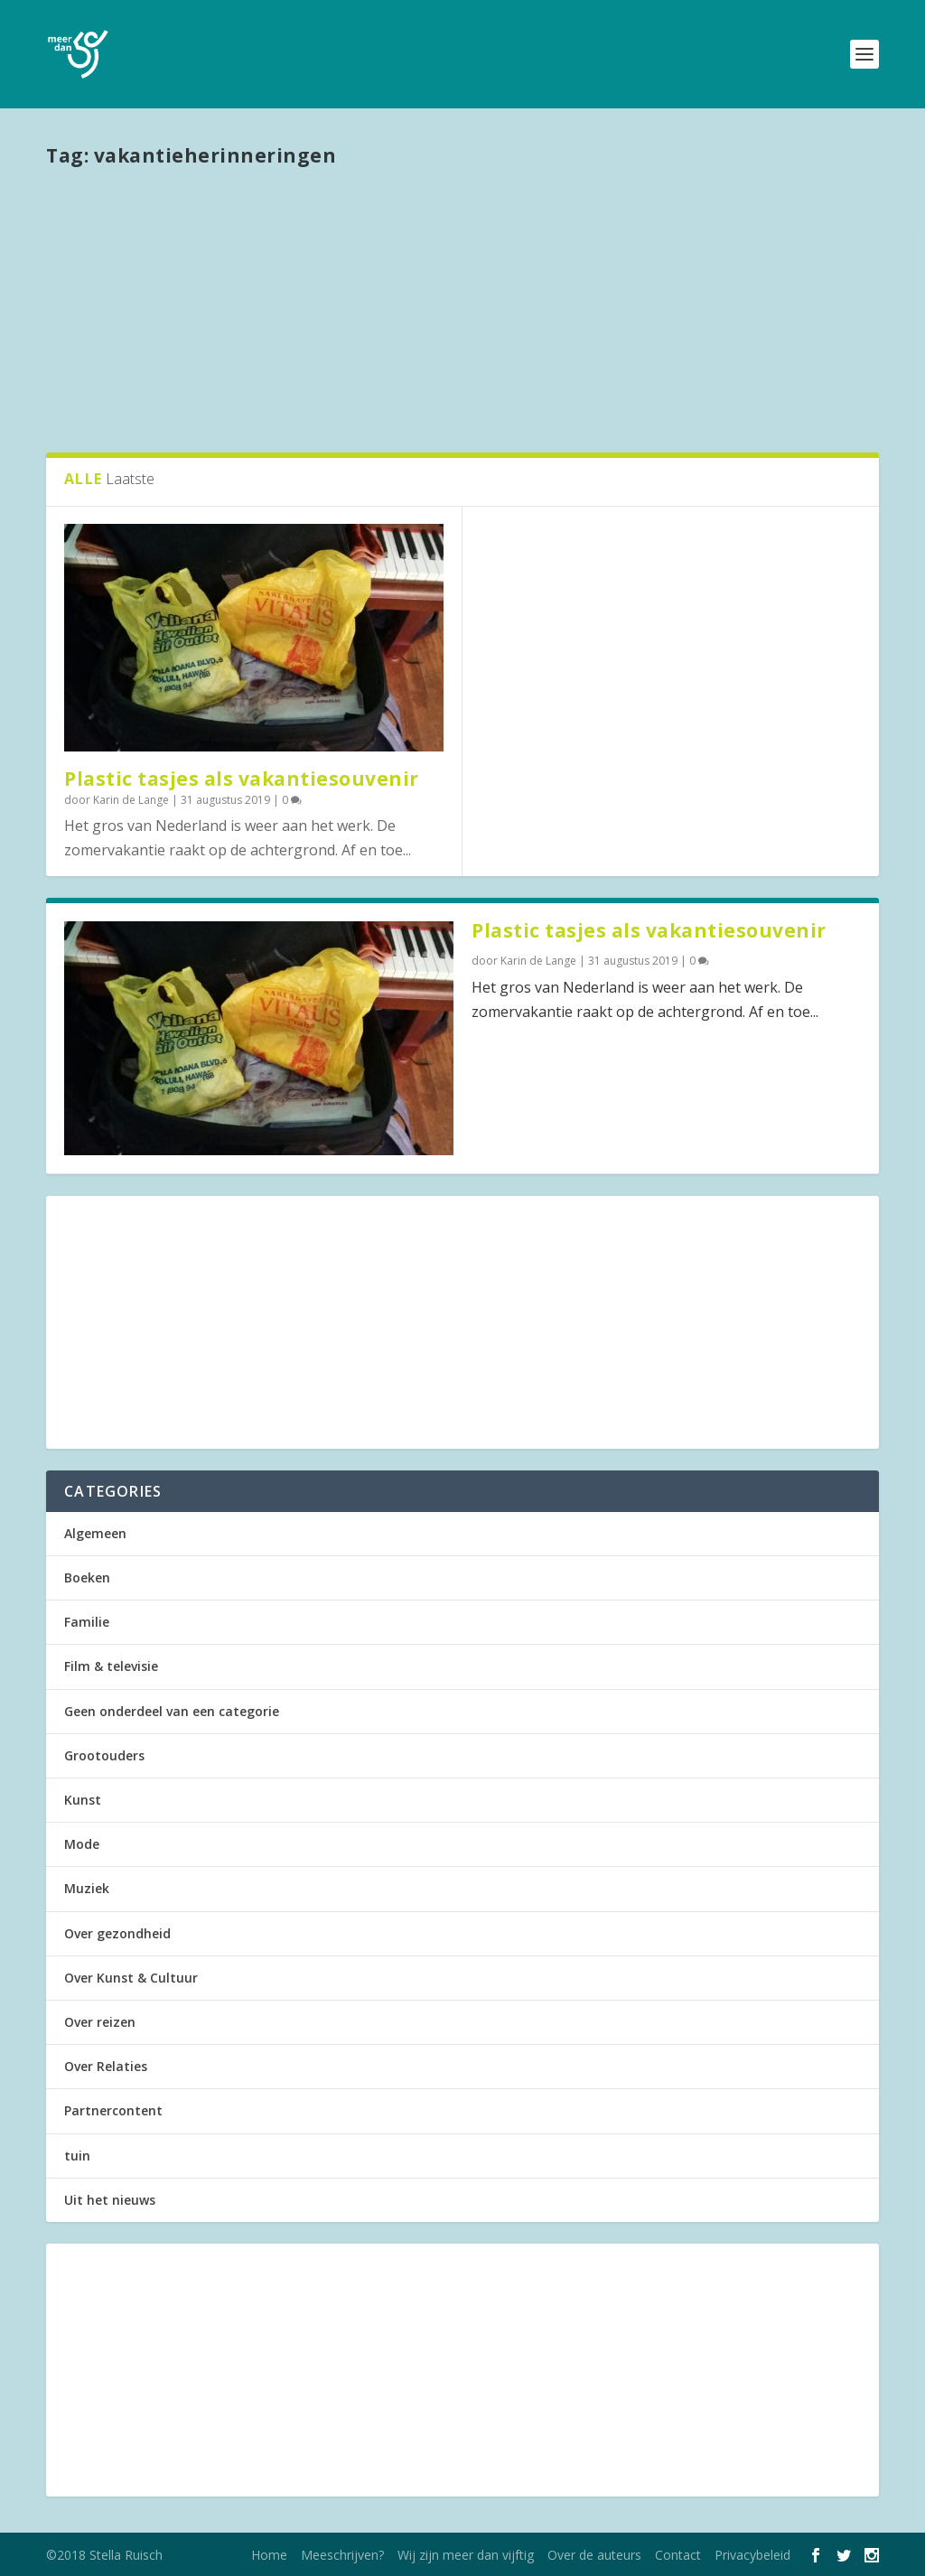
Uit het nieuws (109, 2199)
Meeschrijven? (342, 2554)
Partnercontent (113, 2110)
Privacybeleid (752, 2554)
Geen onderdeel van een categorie (171, 1711)
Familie (86, 1621)
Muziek (86, 1888)
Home (269, 2554)
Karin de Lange (131, 799)
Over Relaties (105, 2066)
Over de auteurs (594, 2554)
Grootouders (104, 1755)
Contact (678, 2554)
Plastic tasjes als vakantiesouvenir (241, 778)
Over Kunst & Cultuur (131, 1977)
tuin (77, 2155)
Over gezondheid (117, 1933)
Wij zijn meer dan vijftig (465, 2554)
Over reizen (99, 2021)
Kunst (82, 1799)
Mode (81, 1844)
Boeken (87, 1577)
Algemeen (95, 1533)
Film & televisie (111, 1666)
